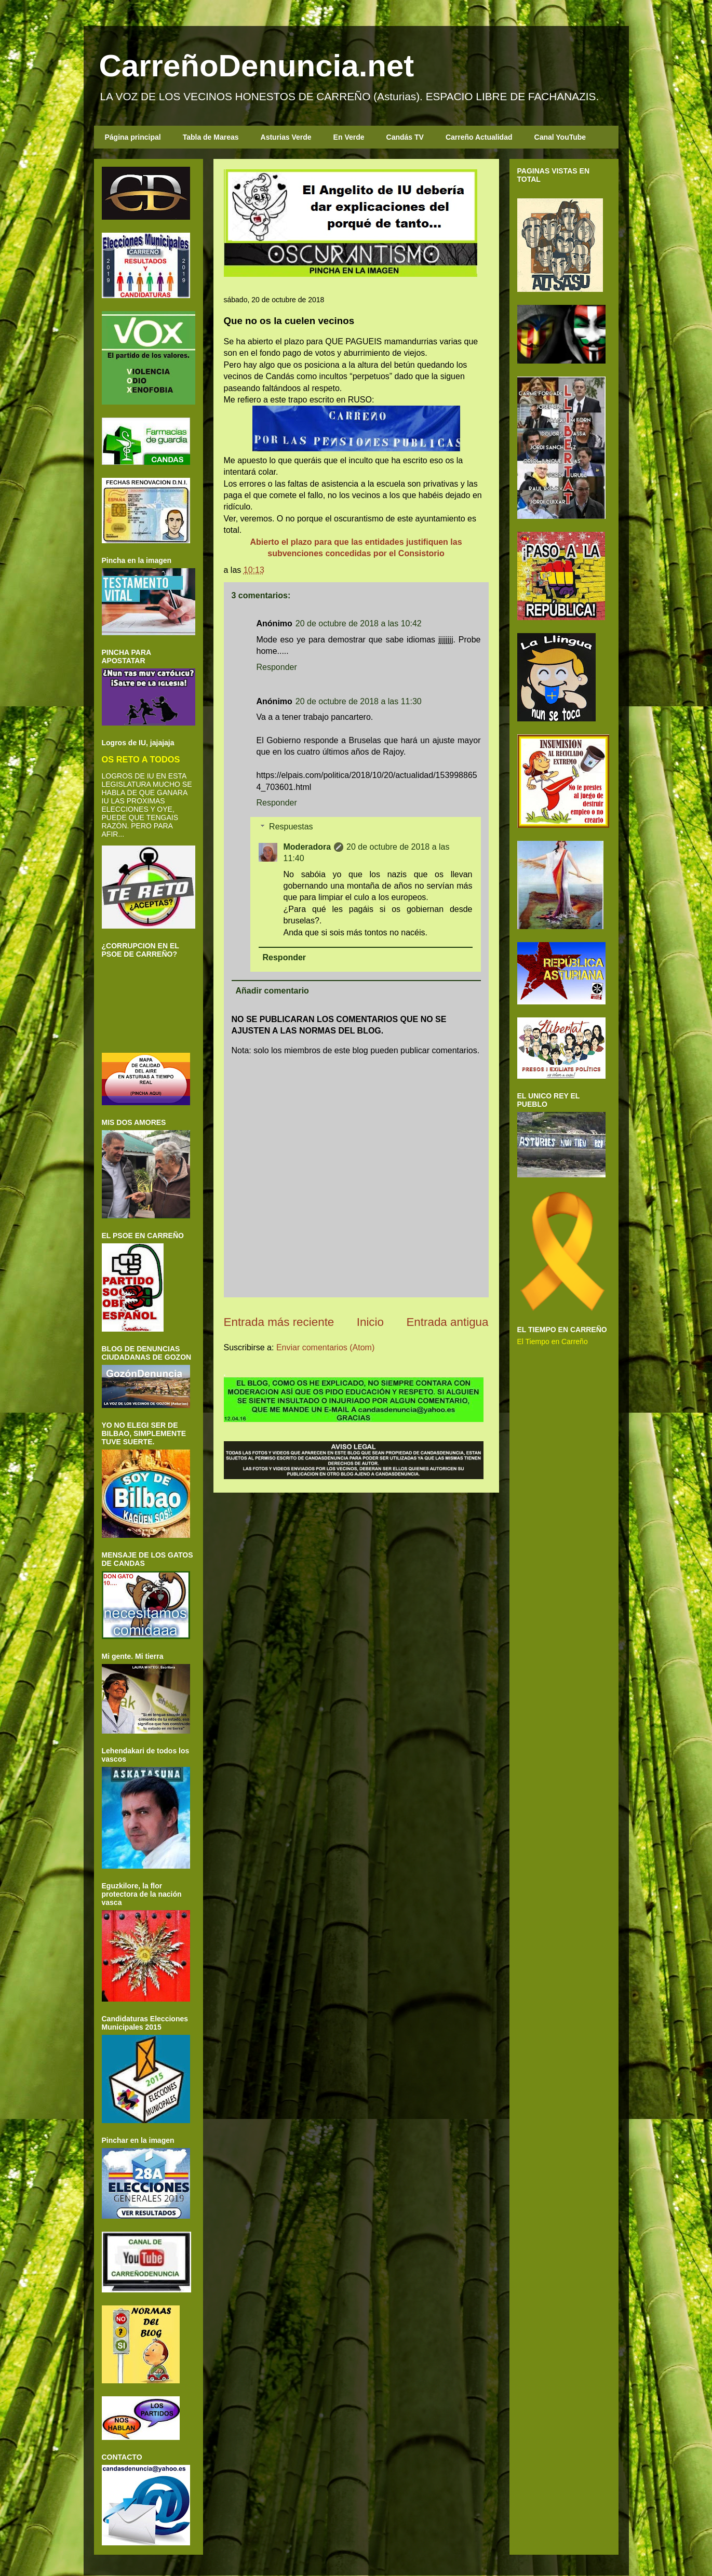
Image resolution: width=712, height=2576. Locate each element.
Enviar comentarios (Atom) (325, 1347)
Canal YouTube (560, 137)
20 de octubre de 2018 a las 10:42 (358, 623)
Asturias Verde (286, 137)
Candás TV (405, 137)
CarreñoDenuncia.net (256, 65)
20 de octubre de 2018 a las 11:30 (358, 701)
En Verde (349, 137)
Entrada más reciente (279, 1322)
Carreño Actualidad (479, 137)
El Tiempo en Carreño (552, 1341)
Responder (277, 667)
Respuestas (291, 826)
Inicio (370, 1322)
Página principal (133, 137)
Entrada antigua (447, 1322)
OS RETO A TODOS (141, 759)
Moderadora (307, 846)
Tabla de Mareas (211, 137)
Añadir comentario (272, 990)
